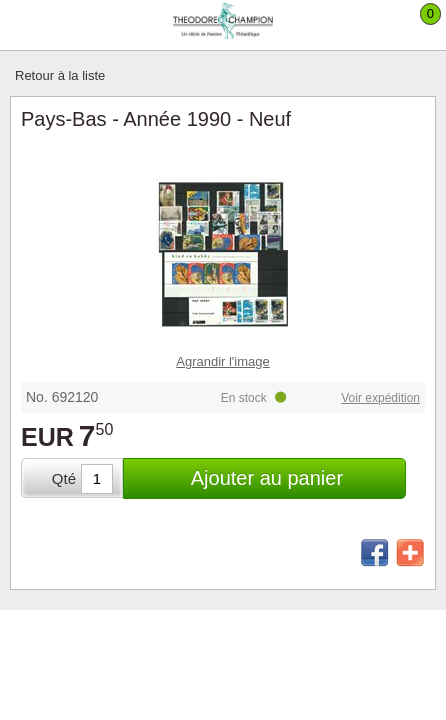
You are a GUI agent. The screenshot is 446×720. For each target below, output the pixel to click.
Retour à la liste (60, 75)
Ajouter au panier (267, 478)
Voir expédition (380, 398)
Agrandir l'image (223, 361)
